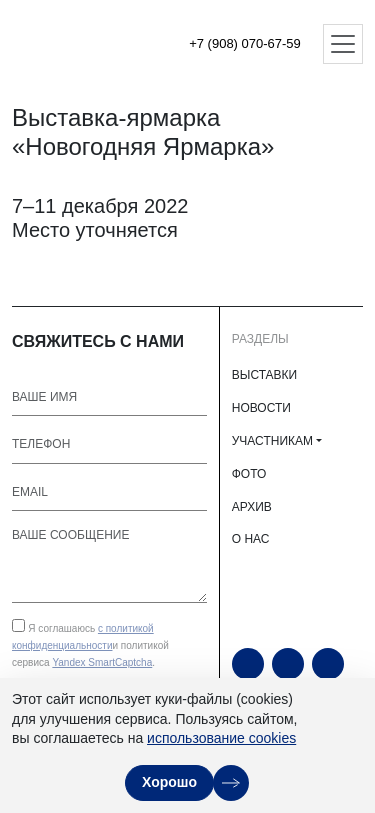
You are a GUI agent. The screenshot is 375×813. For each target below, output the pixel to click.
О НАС (251, 539)
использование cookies (221, 738)
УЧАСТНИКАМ (272, 441)
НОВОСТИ (261, 408)
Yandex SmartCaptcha (102, 662)
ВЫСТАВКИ (264, 375)
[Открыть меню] (343, 44)
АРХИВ (252, 507)
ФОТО (249, 474)
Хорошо (169, 782)
